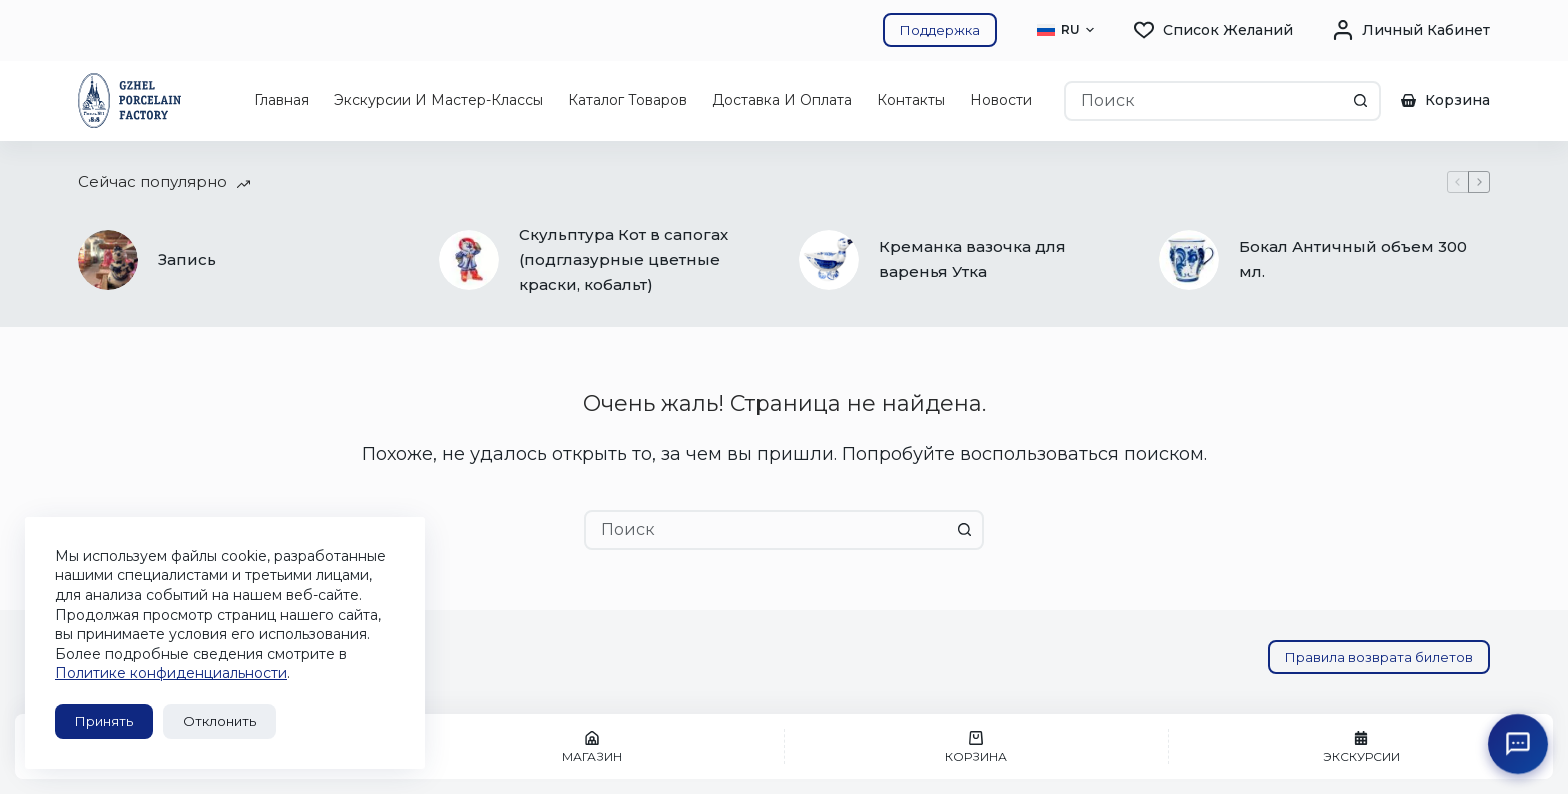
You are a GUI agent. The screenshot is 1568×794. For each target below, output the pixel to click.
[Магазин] (592, 746)
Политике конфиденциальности (171, 673)
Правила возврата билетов (1379, 657)
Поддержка (940, 30)
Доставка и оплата (782, 100)
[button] (1065, 30)
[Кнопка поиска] (1361, 101)
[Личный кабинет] (1411, 30)
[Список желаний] (1213, 30)
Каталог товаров (627, 100)
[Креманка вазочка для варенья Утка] (829, 260)
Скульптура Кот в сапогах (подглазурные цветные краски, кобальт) (623, 259)
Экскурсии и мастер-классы (438, 100)
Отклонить (219, 721)
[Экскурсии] (1361, 746)
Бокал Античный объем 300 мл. (1353, 259)
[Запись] (108, 260)
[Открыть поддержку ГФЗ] (1518, 744)
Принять (104, 721)
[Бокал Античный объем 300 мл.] (1189, 260)
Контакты (911, 100)
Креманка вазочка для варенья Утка (972, 259)
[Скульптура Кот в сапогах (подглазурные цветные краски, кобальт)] (469, 260)
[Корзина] (977, 746)
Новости (1001, 100)
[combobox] (1204, 101)
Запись (187, 259)
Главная (281, 100)
